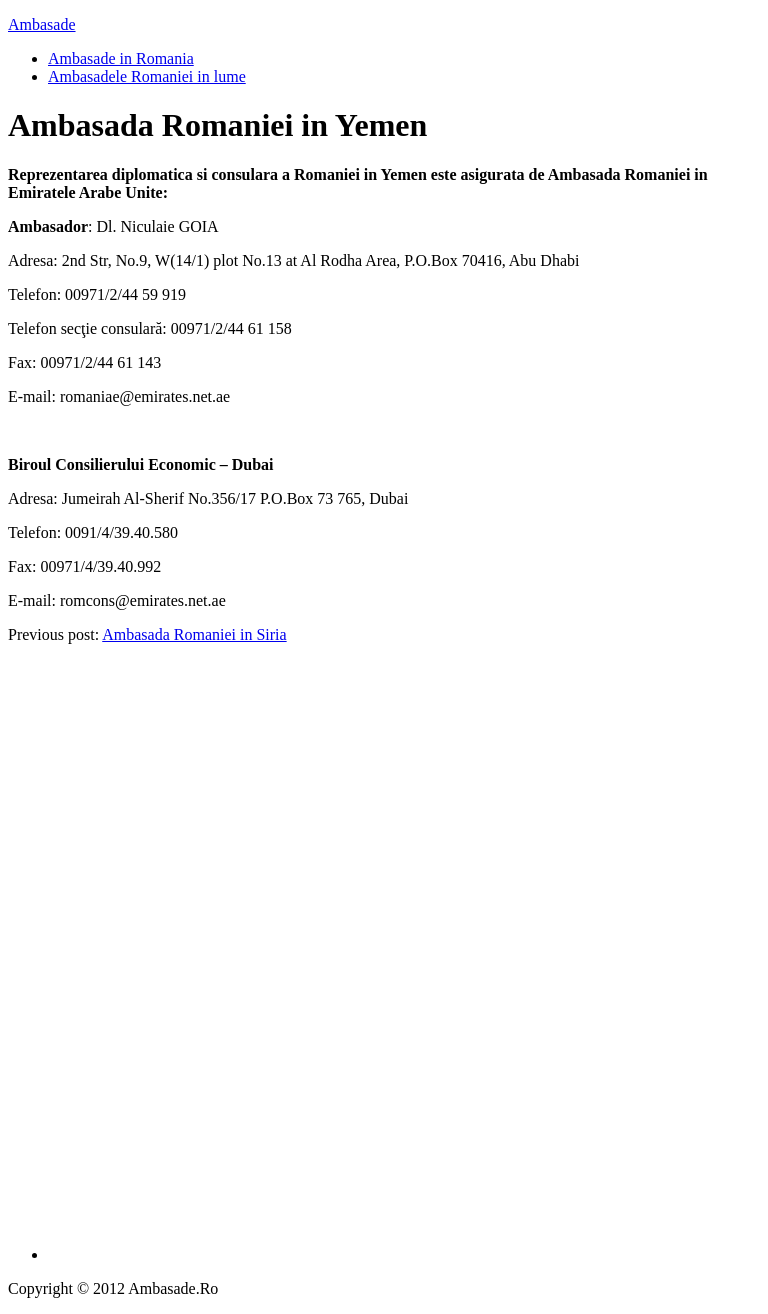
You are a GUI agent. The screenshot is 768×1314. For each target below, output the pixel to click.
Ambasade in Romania (121, 58)
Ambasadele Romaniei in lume (147, 76)
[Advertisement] (404, 960)
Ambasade (42, 24)
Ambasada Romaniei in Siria (194, 634)
